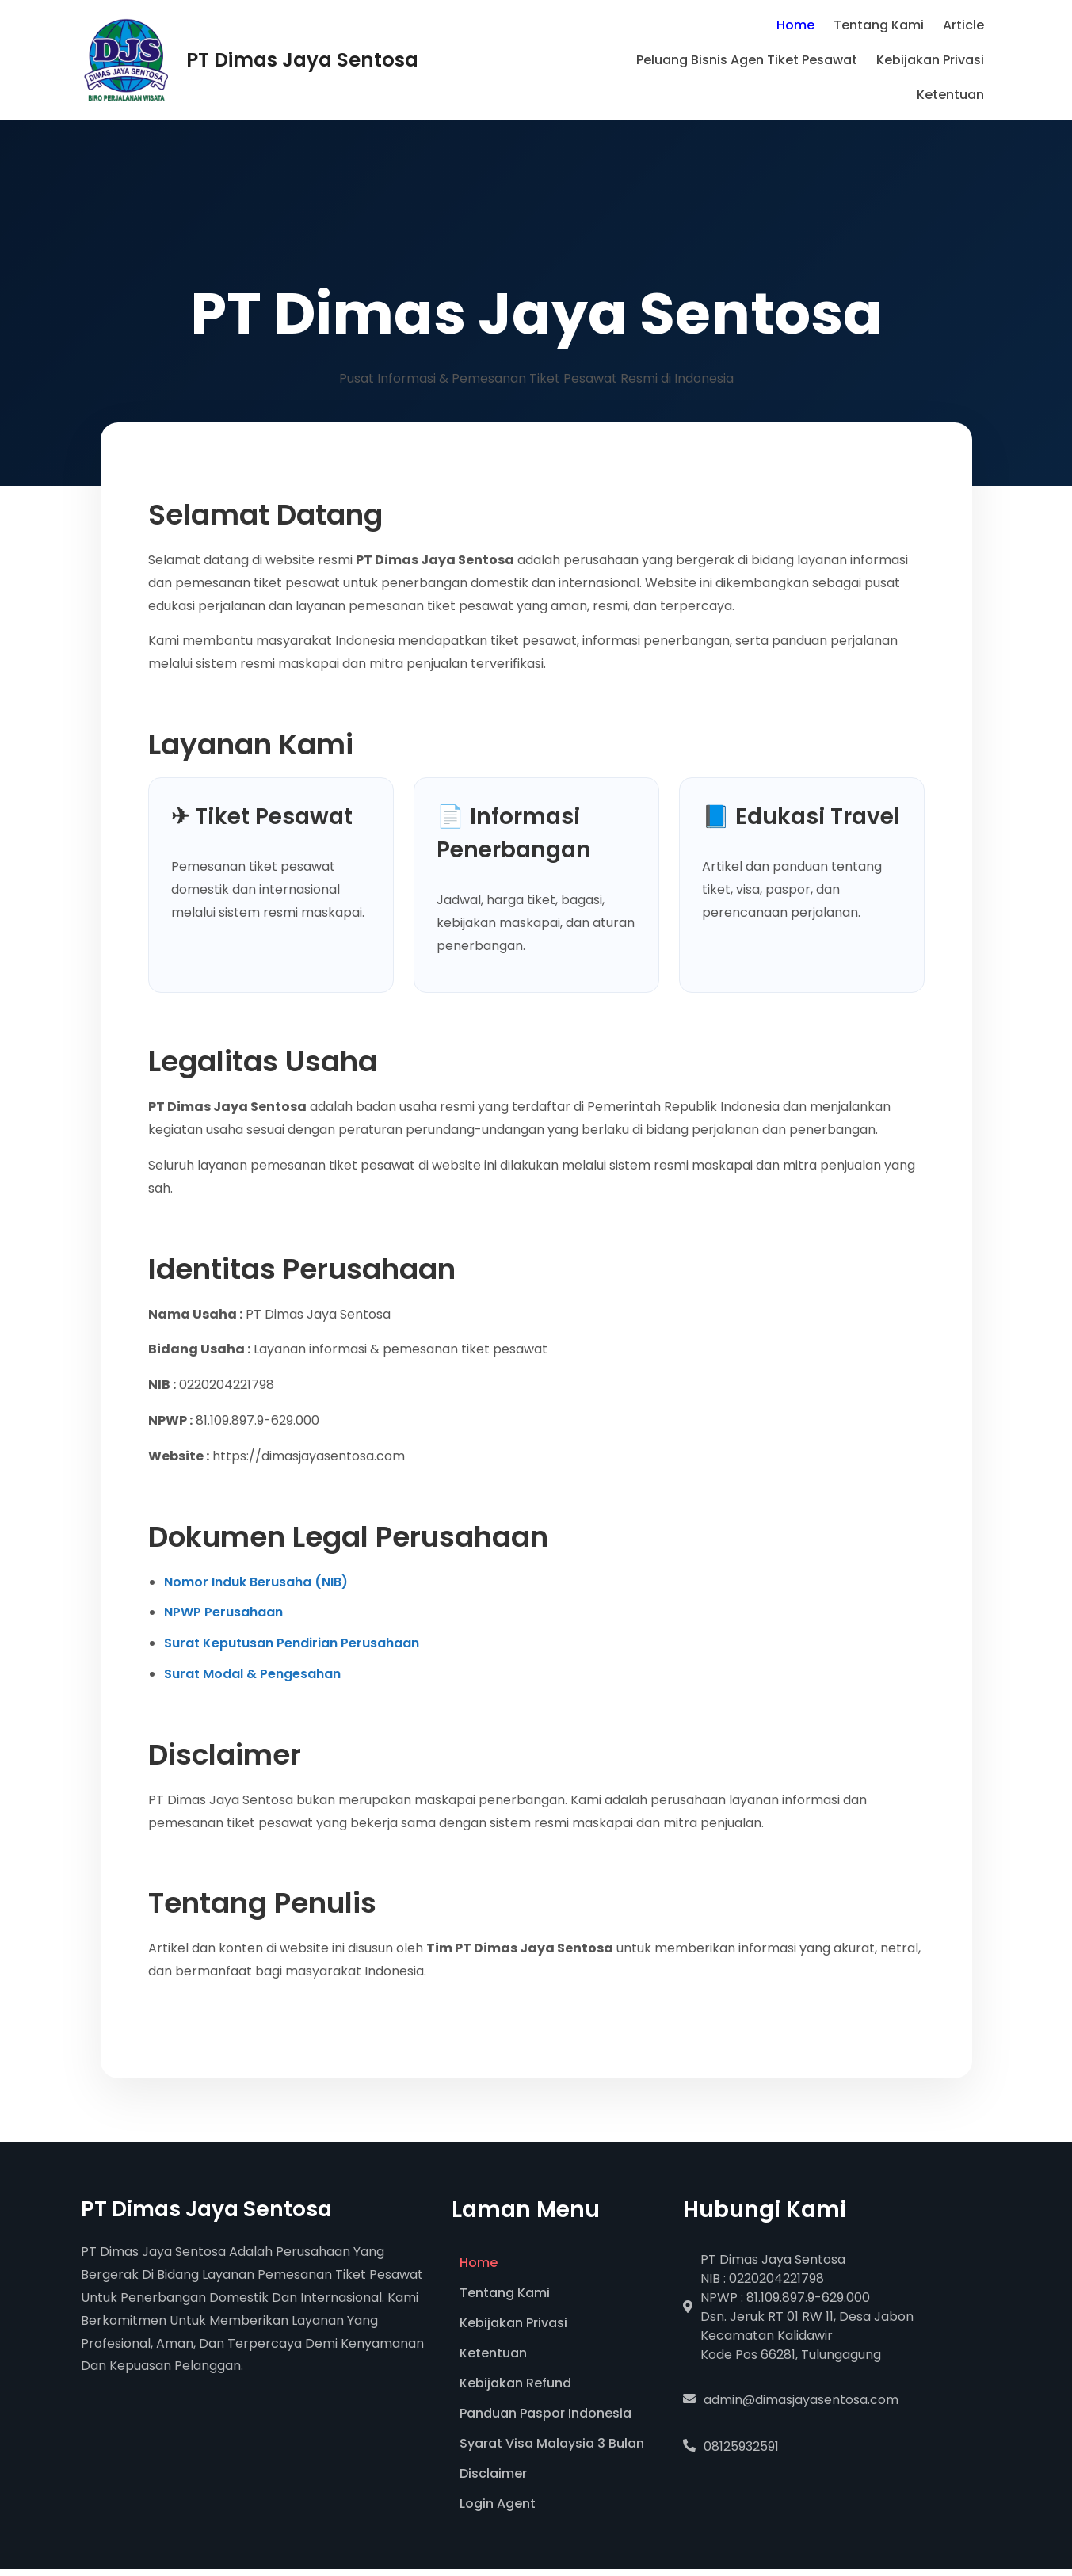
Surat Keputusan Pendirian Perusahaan (291, 1643)
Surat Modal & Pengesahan (252, 1674)
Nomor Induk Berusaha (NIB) (256, 1582)
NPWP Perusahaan (223, 1612)
